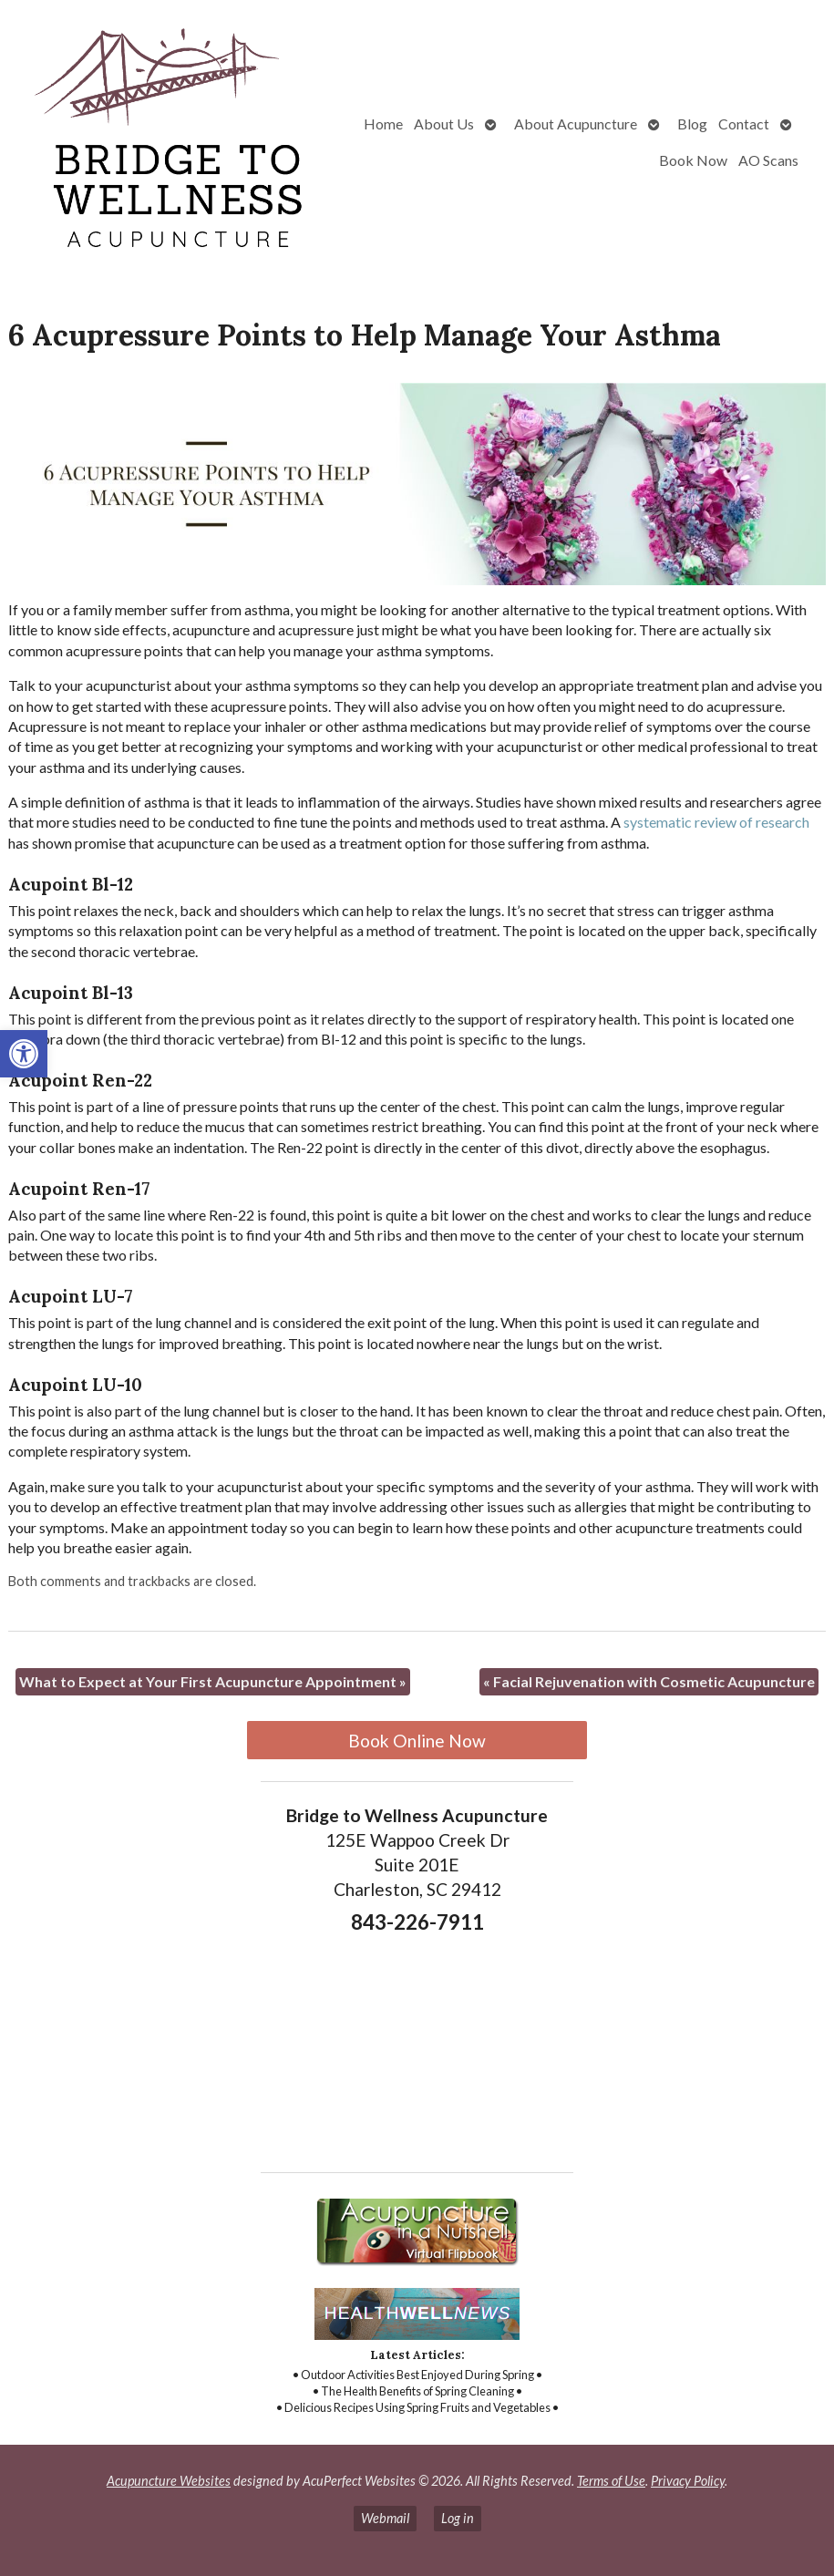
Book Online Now (417, 1740)
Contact (743, 123)
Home (383, 123)
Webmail (385, 2518)
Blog (692, 123)
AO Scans (768, 160)
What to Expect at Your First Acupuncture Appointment (213, 1681)
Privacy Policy (688, 2480)
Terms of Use (611, 2480)
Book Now (693, 160)
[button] (23, 1053)
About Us (444, 123)
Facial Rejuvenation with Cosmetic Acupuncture (649, 1681)
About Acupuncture (575, 123)
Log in (457, 2518)
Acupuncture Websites (169, 2480)
